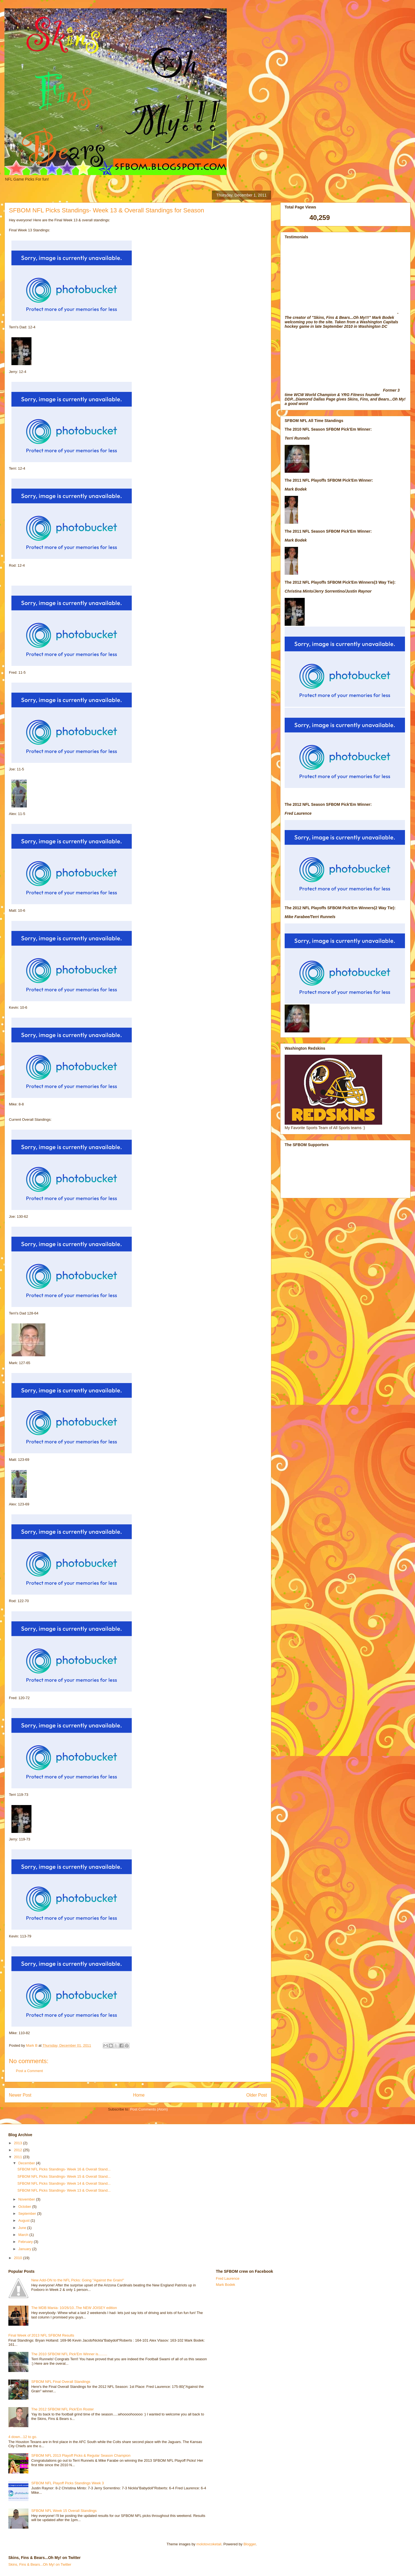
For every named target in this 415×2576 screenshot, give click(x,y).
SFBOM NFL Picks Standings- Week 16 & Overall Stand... (64, 2169)
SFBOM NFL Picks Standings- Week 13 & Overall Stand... (64, 2190)
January (25, 2249)
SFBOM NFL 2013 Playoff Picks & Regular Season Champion (80, 2455)
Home (139, 2095)
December (27, 2163)
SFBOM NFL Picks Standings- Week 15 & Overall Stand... (64, 2176)
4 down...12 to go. (22, 2437)
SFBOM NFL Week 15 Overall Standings (64, 2511)
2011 (18, 2157)
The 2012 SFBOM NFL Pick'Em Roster (62, 2409)
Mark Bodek (225, 2284)
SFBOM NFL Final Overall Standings (60, 2381)
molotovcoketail (208, 2544)
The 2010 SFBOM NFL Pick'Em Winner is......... (69, 2354)
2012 (18, 2150)
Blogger (249, 2544)
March (24, 2235)
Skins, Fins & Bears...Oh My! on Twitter (39, 2564)
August (24, 2220)
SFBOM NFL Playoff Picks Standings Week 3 (67, 2483)
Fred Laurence (228, 2278)
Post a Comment (29, 2071)
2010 (18, 2258)
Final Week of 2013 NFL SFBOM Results (41, 2335)
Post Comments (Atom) (149, 2109)
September (27, 2213)
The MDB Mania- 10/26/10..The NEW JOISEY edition (74, 2308)
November (27, 2199)
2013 (18, 2143)
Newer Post (20, 2095)
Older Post (256, 2095)
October (25, 2206)
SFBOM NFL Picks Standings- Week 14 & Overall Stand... (64, 2183)
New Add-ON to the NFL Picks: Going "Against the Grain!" (77, 2280)
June (22, 2228)
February (26, 2242)
